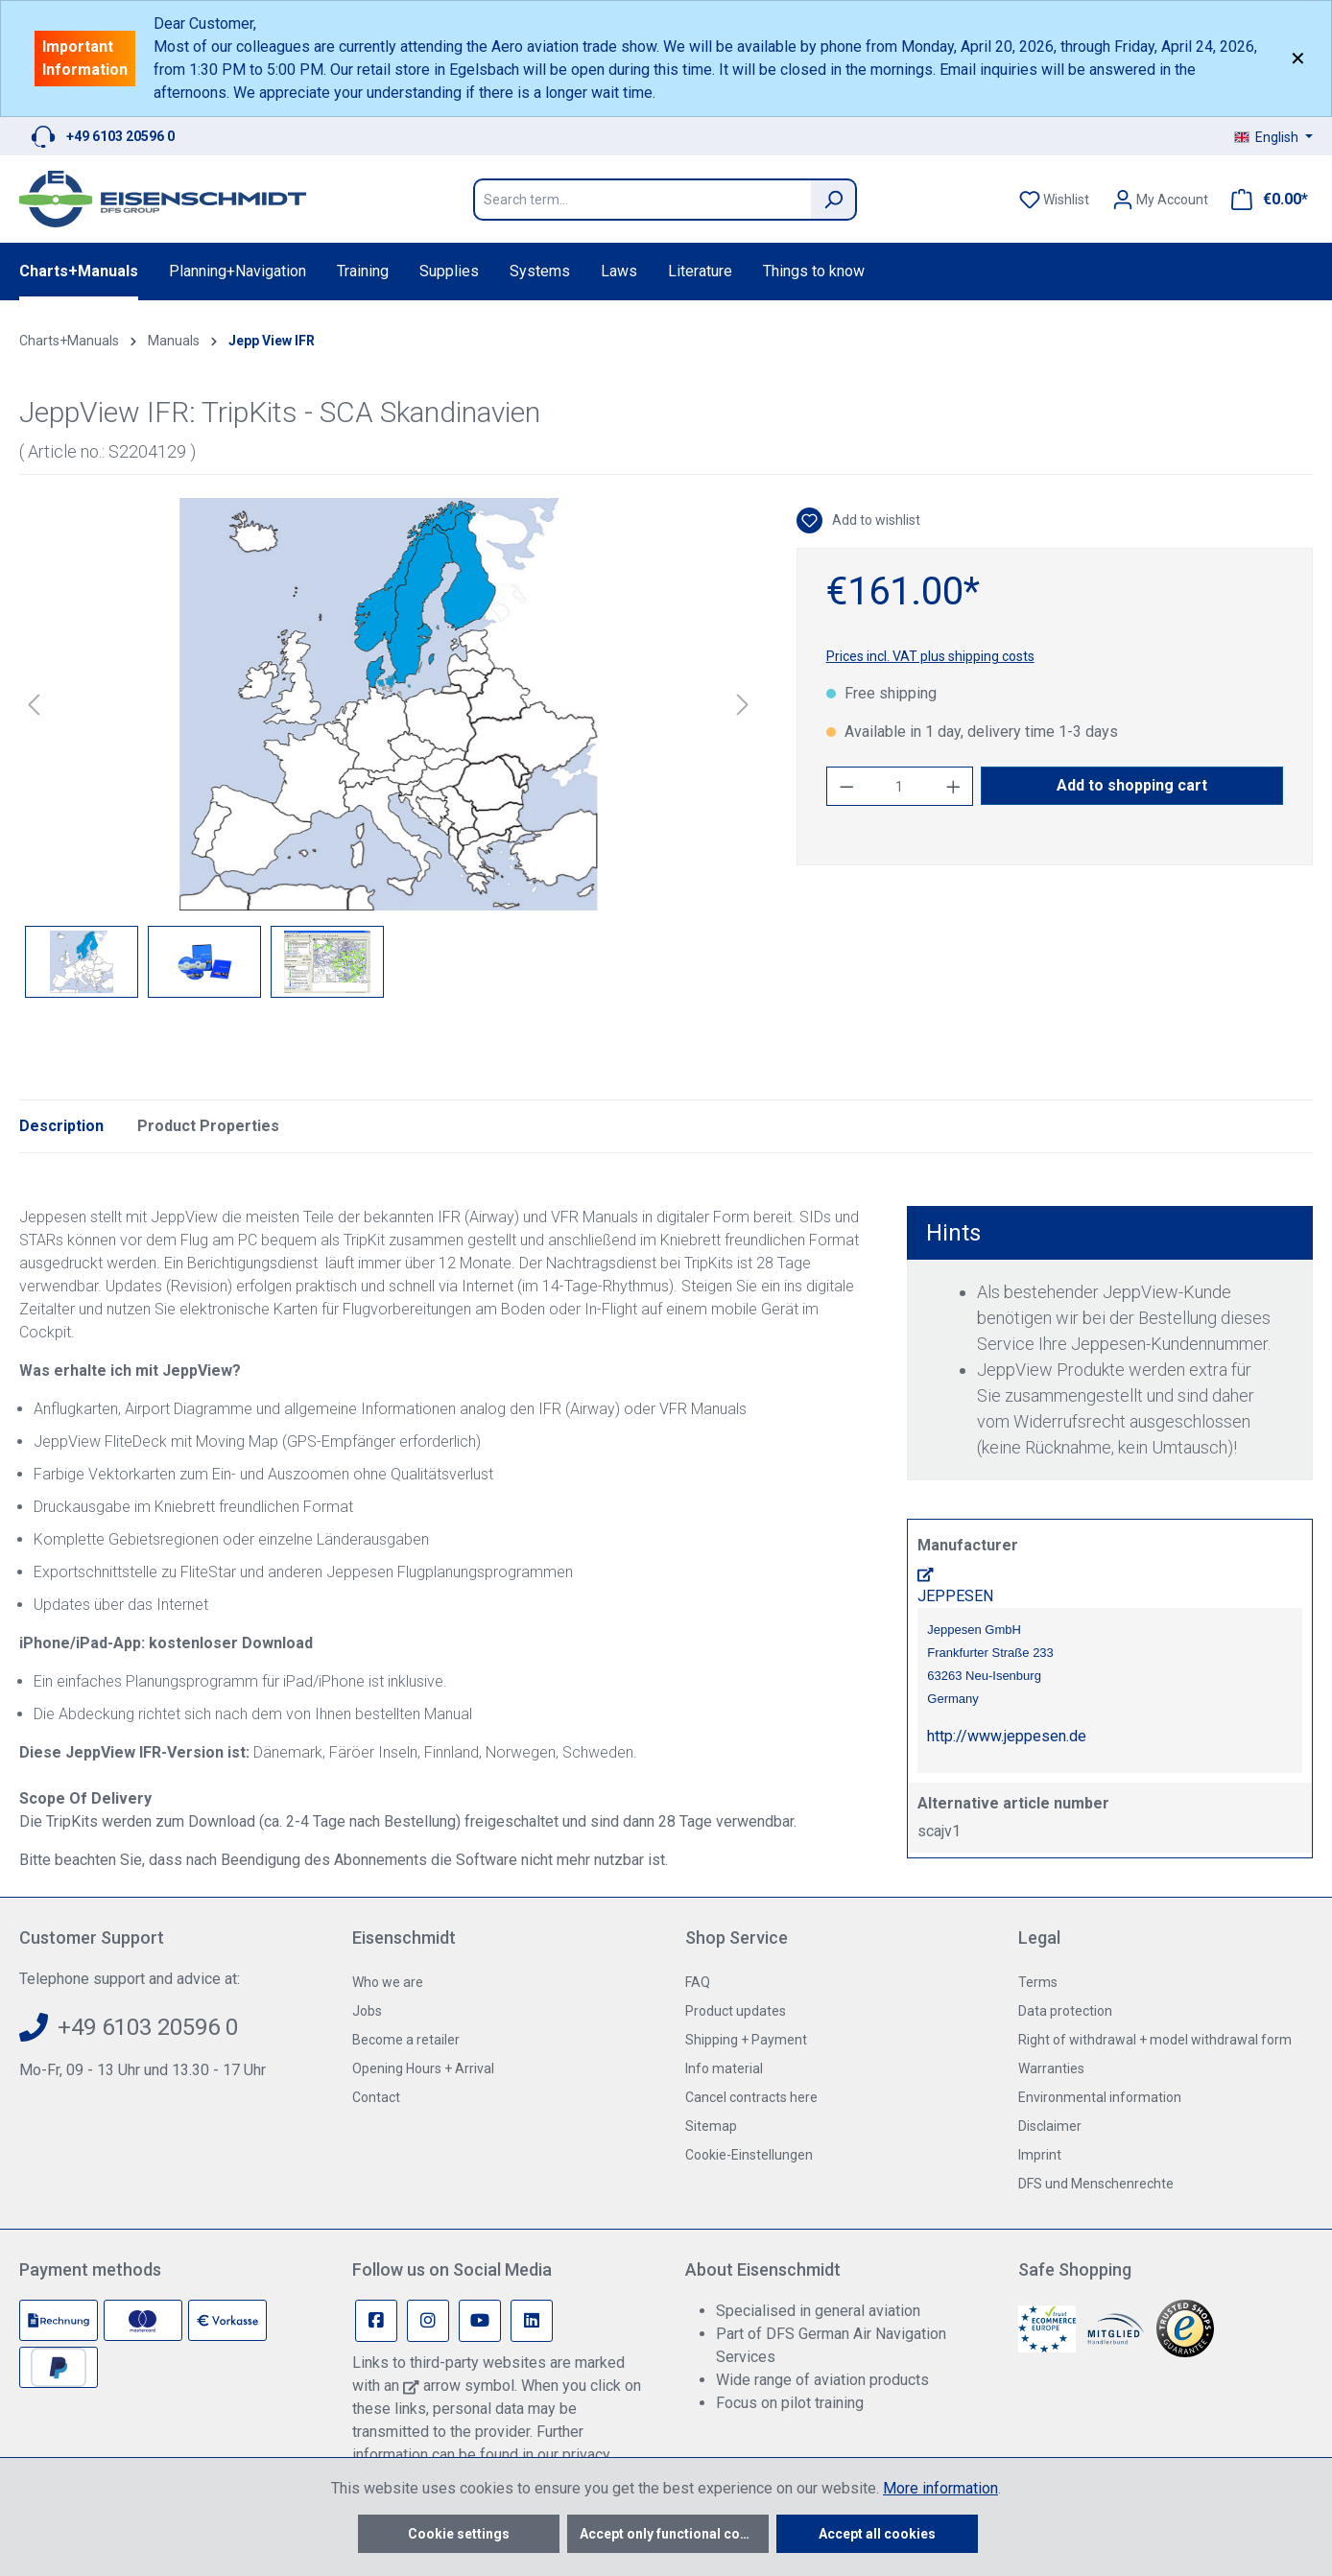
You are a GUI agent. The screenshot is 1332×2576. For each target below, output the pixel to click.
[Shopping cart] (1264, 199)
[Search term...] (642, 199)
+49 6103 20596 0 (120, 136)
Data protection (1065, 2011)
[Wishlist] (1054, 199)
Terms (1038, 1982)
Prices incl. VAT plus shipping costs (930, 656)
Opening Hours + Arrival (423, 2068)
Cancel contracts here (751, 2097)
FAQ (697, 1982)
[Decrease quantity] (846, 786)
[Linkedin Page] (531, 2321)
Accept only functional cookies (674, 2533)
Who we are (387, 1982)
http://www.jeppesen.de (1006, 1736)
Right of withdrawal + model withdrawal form (1155, 2039)
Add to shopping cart (1132, 785)
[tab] (61, 1126)
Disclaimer (1050, 2126)
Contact (376, 2097)
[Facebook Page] (376, 2321)
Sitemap (711, 2126)
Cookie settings (459, 2533)
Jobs (367, 2011)
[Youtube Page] (480, 2321)
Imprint (1039, 2154)
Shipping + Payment (746, 2039)
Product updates (735, 2011)
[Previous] (33, 705)
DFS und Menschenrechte (1096, 2183)
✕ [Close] (1298, 58)
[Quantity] (899, 786)
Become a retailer (406, 2039)
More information (940, 2488)
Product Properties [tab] (208, 1126)
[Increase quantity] (954, 786)
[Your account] (1160, 199)
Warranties (1051, 2068)
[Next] (742, 705)
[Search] (834, 199)
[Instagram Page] (428, 2321)
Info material (724, 2068)
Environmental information (1099, 2097)
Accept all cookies (877, 2533)
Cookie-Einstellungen (749, 2154)
